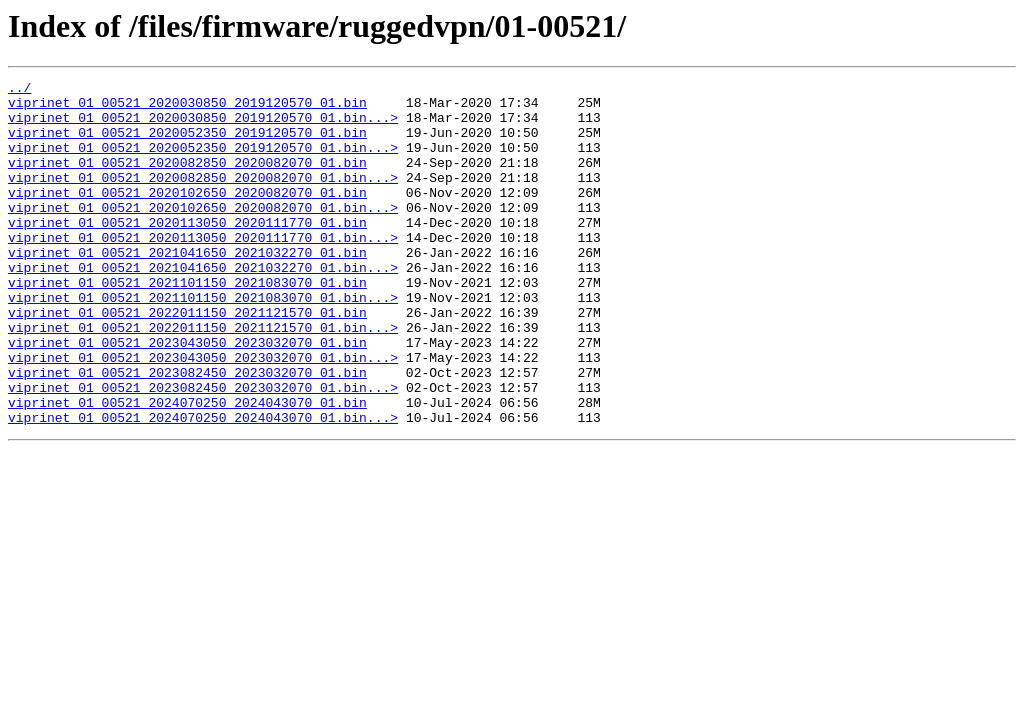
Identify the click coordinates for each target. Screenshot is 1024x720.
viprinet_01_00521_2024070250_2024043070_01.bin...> (203, 486)
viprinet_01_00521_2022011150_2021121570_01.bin (187, 360)
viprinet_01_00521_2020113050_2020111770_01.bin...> (203, 270)
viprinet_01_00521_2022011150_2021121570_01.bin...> (203, 378)
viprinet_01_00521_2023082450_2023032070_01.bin (187, 432)
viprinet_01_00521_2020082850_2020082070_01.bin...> (203, 198)
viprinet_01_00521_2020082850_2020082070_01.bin (187, 180)
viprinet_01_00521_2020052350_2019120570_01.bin (187, 144)
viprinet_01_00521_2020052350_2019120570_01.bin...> (203, 162)
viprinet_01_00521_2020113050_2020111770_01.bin (187, 252)
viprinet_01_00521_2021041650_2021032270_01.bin (187, 288)
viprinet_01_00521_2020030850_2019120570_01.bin (187, 108)
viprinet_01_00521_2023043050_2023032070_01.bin (187, 396)
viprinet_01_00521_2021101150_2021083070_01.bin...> (203, 342)
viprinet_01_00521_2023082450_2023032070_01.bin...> (203, 450)
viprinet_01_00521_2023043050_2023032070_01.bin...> (203, 414)
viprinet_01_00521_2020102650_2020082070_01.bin (187, 216)
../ (19, 90)
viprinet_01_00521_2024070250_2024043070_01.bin (187, 468)
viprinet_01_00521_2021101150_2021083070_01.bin (187, 324)
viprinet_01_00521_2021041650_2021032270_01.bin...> (203, 306)
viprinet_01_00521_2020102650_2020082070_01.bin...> (203, 234)
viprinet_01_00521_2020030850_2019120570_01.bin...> (203, 126)
